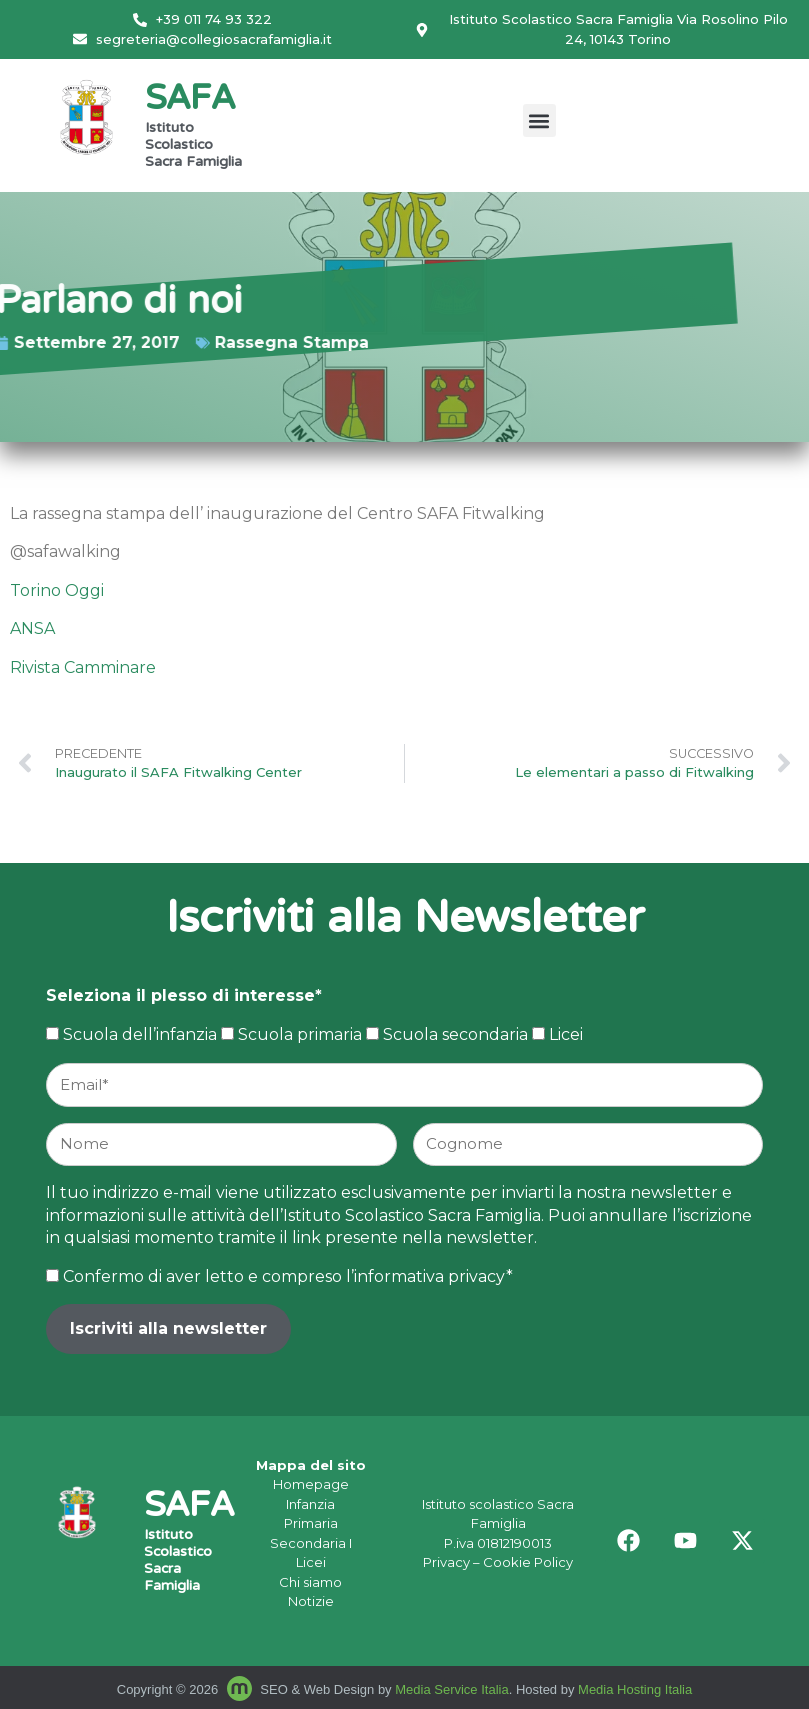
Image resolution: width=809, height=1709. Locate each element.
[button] (539, 120)
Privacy (446, 1562)
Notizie (311, 1601)
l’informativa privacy (426, 1276)
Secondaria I (311, 1543)
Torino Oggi (57, 590)
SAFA (190, 100)
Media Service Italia (451, 1689)
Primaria (311, 1523)
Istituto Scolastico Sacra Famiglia (193, 146)
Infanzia (310, 1504)
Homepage (311, 1484)
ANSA (32, 628)
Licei (311, 1562)
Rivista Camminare (83, 667)
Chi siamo (310, 1582)
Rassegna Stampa (246, 342)
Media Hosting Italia (635, 1689)
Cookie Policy (528, 1562)
